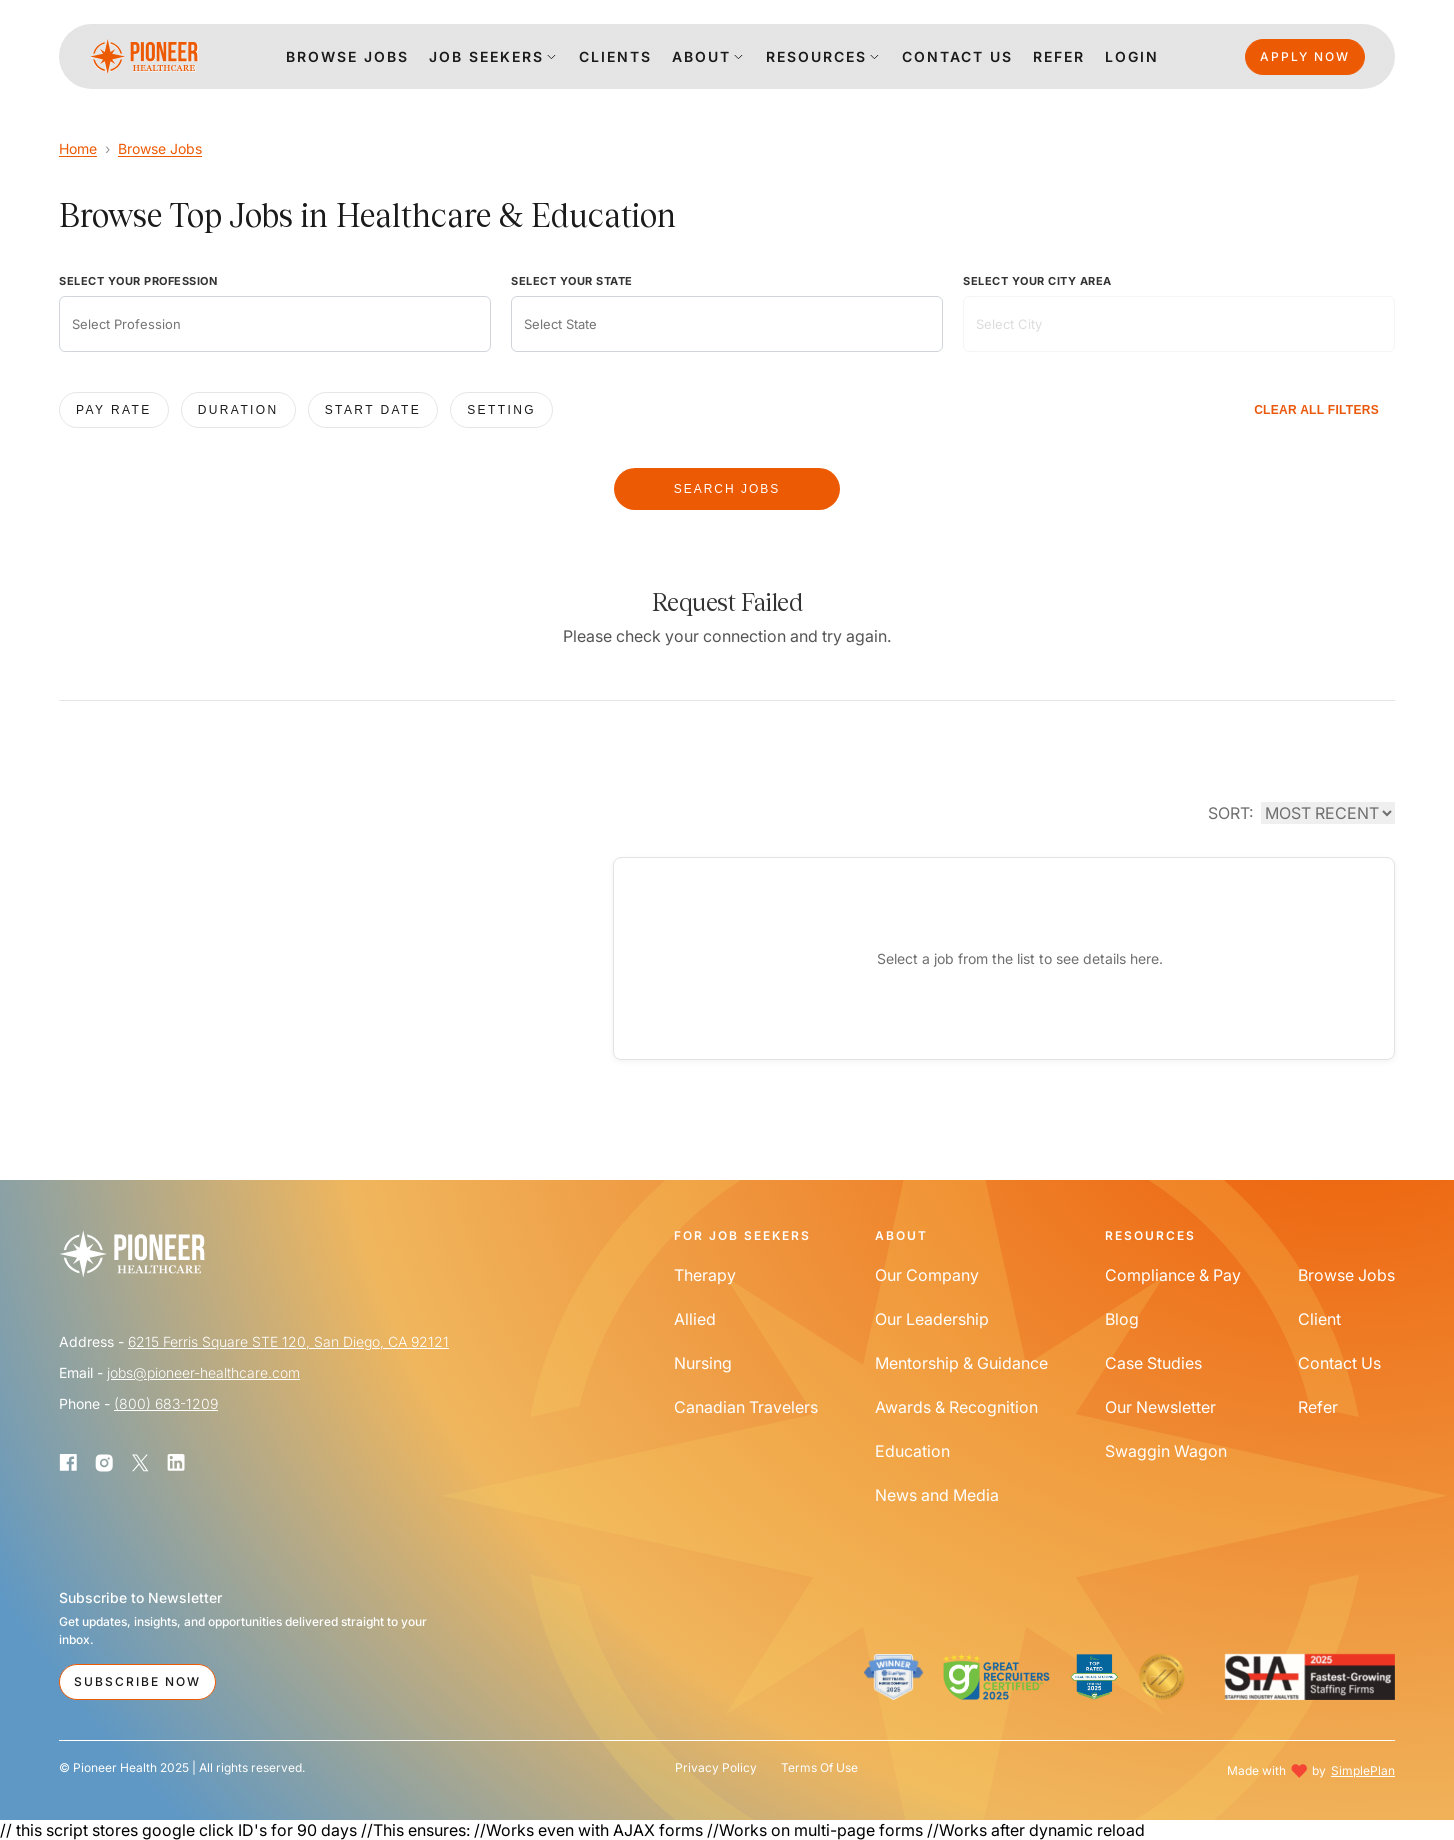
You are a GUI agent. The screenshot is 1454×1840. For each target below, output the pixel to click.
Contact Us (1339, 1363)
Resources (816, 56)
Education (912, 1451)
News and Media (937, 1495)
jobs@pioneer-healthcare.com (203, 1372)
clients (615, 56)
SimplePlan (1363, 1770)
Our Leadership (932, 1319)
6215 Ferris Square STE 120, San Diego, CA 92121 (288, 1341)
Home (78, 148)
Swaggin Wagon (1166, 1451)
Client (1319, 1319)
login (1132, 56)
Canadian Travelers (746, 1407)
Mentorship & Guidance (961, 1363)
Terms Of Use (819, 1768)
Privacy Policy (716, 1768)
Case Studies (1153, 1363)
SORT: (1230, 813)
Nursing (703, 1363)
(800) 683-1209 (166, 1403)
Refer (1059, 56)
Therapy (705, 1275)
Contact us (957, 56)
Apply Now (1305, 56)
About (701, 56)
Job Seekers (486, 56)
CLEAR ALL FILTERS (1316, 410)
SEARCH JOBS (727, 489)
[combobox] (275, 324)
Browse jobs (347, 56)
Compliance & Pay (1173, 1275)
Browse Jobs (160, 148)
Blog (1122, 1319)
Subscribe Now (137, 1681)
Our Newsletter (1160, 1407)
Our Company (927, 1275)
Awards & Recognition (956, 1407)
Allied (695, 1319)
